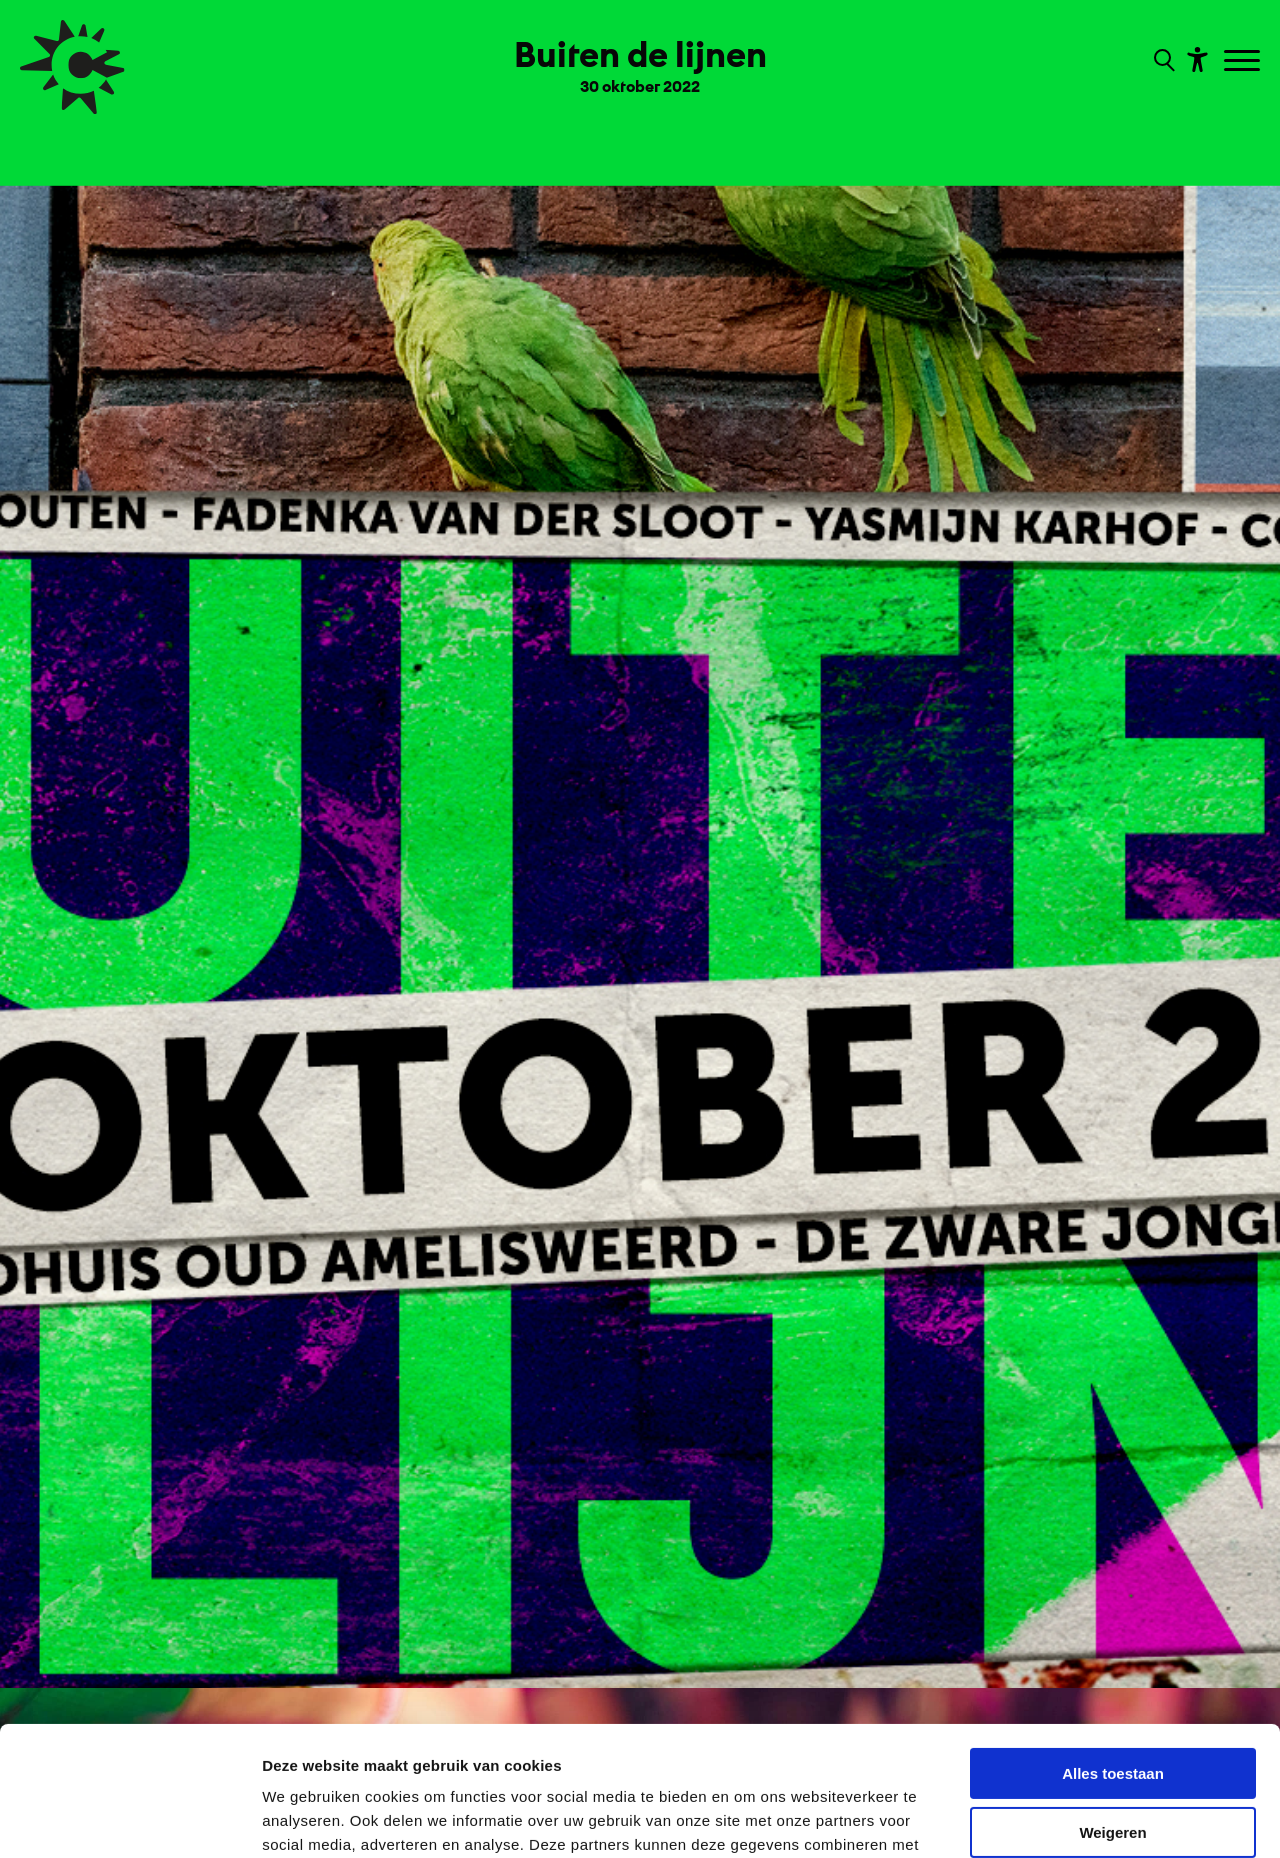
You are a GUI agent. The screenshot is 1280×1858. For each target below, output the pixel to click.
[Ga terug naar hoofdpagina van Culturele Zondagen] (72, 67)
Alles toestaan (1113, 1644)
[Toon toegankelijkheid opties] (1195, 58)
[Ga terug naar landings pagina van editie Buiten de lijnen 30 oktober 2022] (640, 58)
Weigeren (1112, 1702)
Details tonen (309, 1818)
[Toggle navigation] (1244, 62)
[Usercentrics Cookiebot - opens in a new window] (129, 1819)
